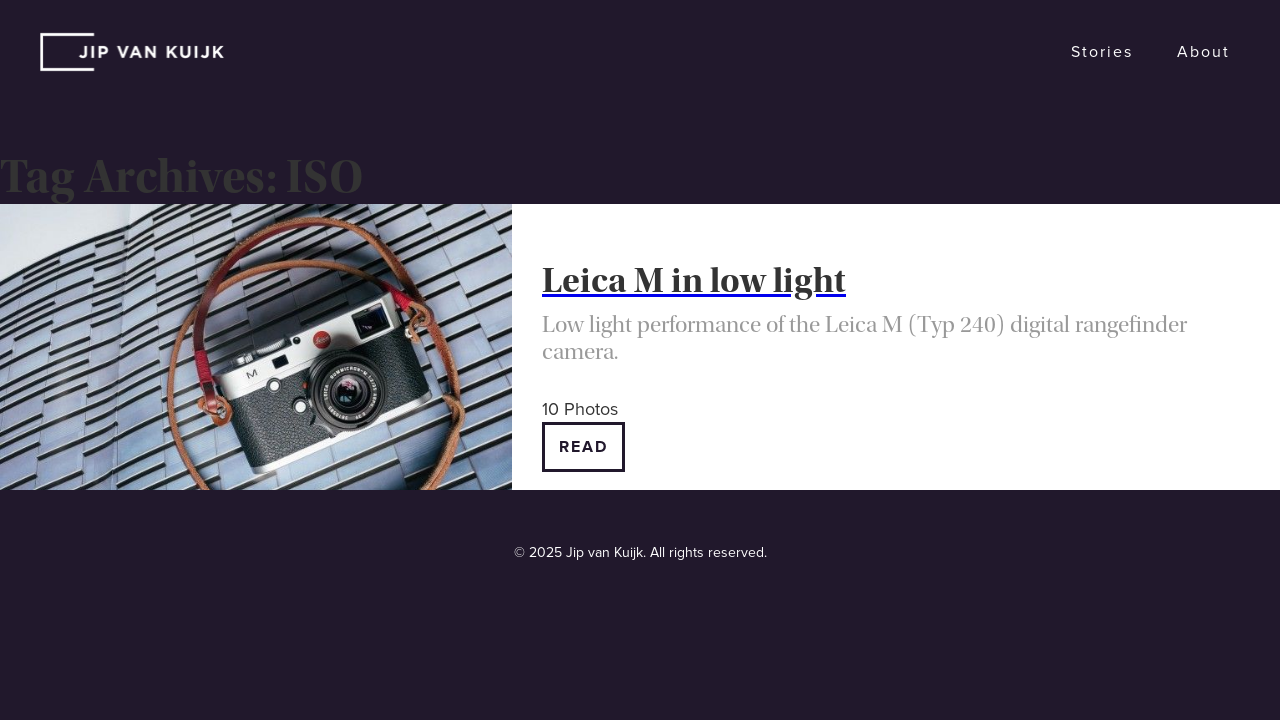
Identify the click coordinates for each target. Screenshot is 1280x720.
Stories (1102, 52)
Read (583, 447)
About (1203, 52)
